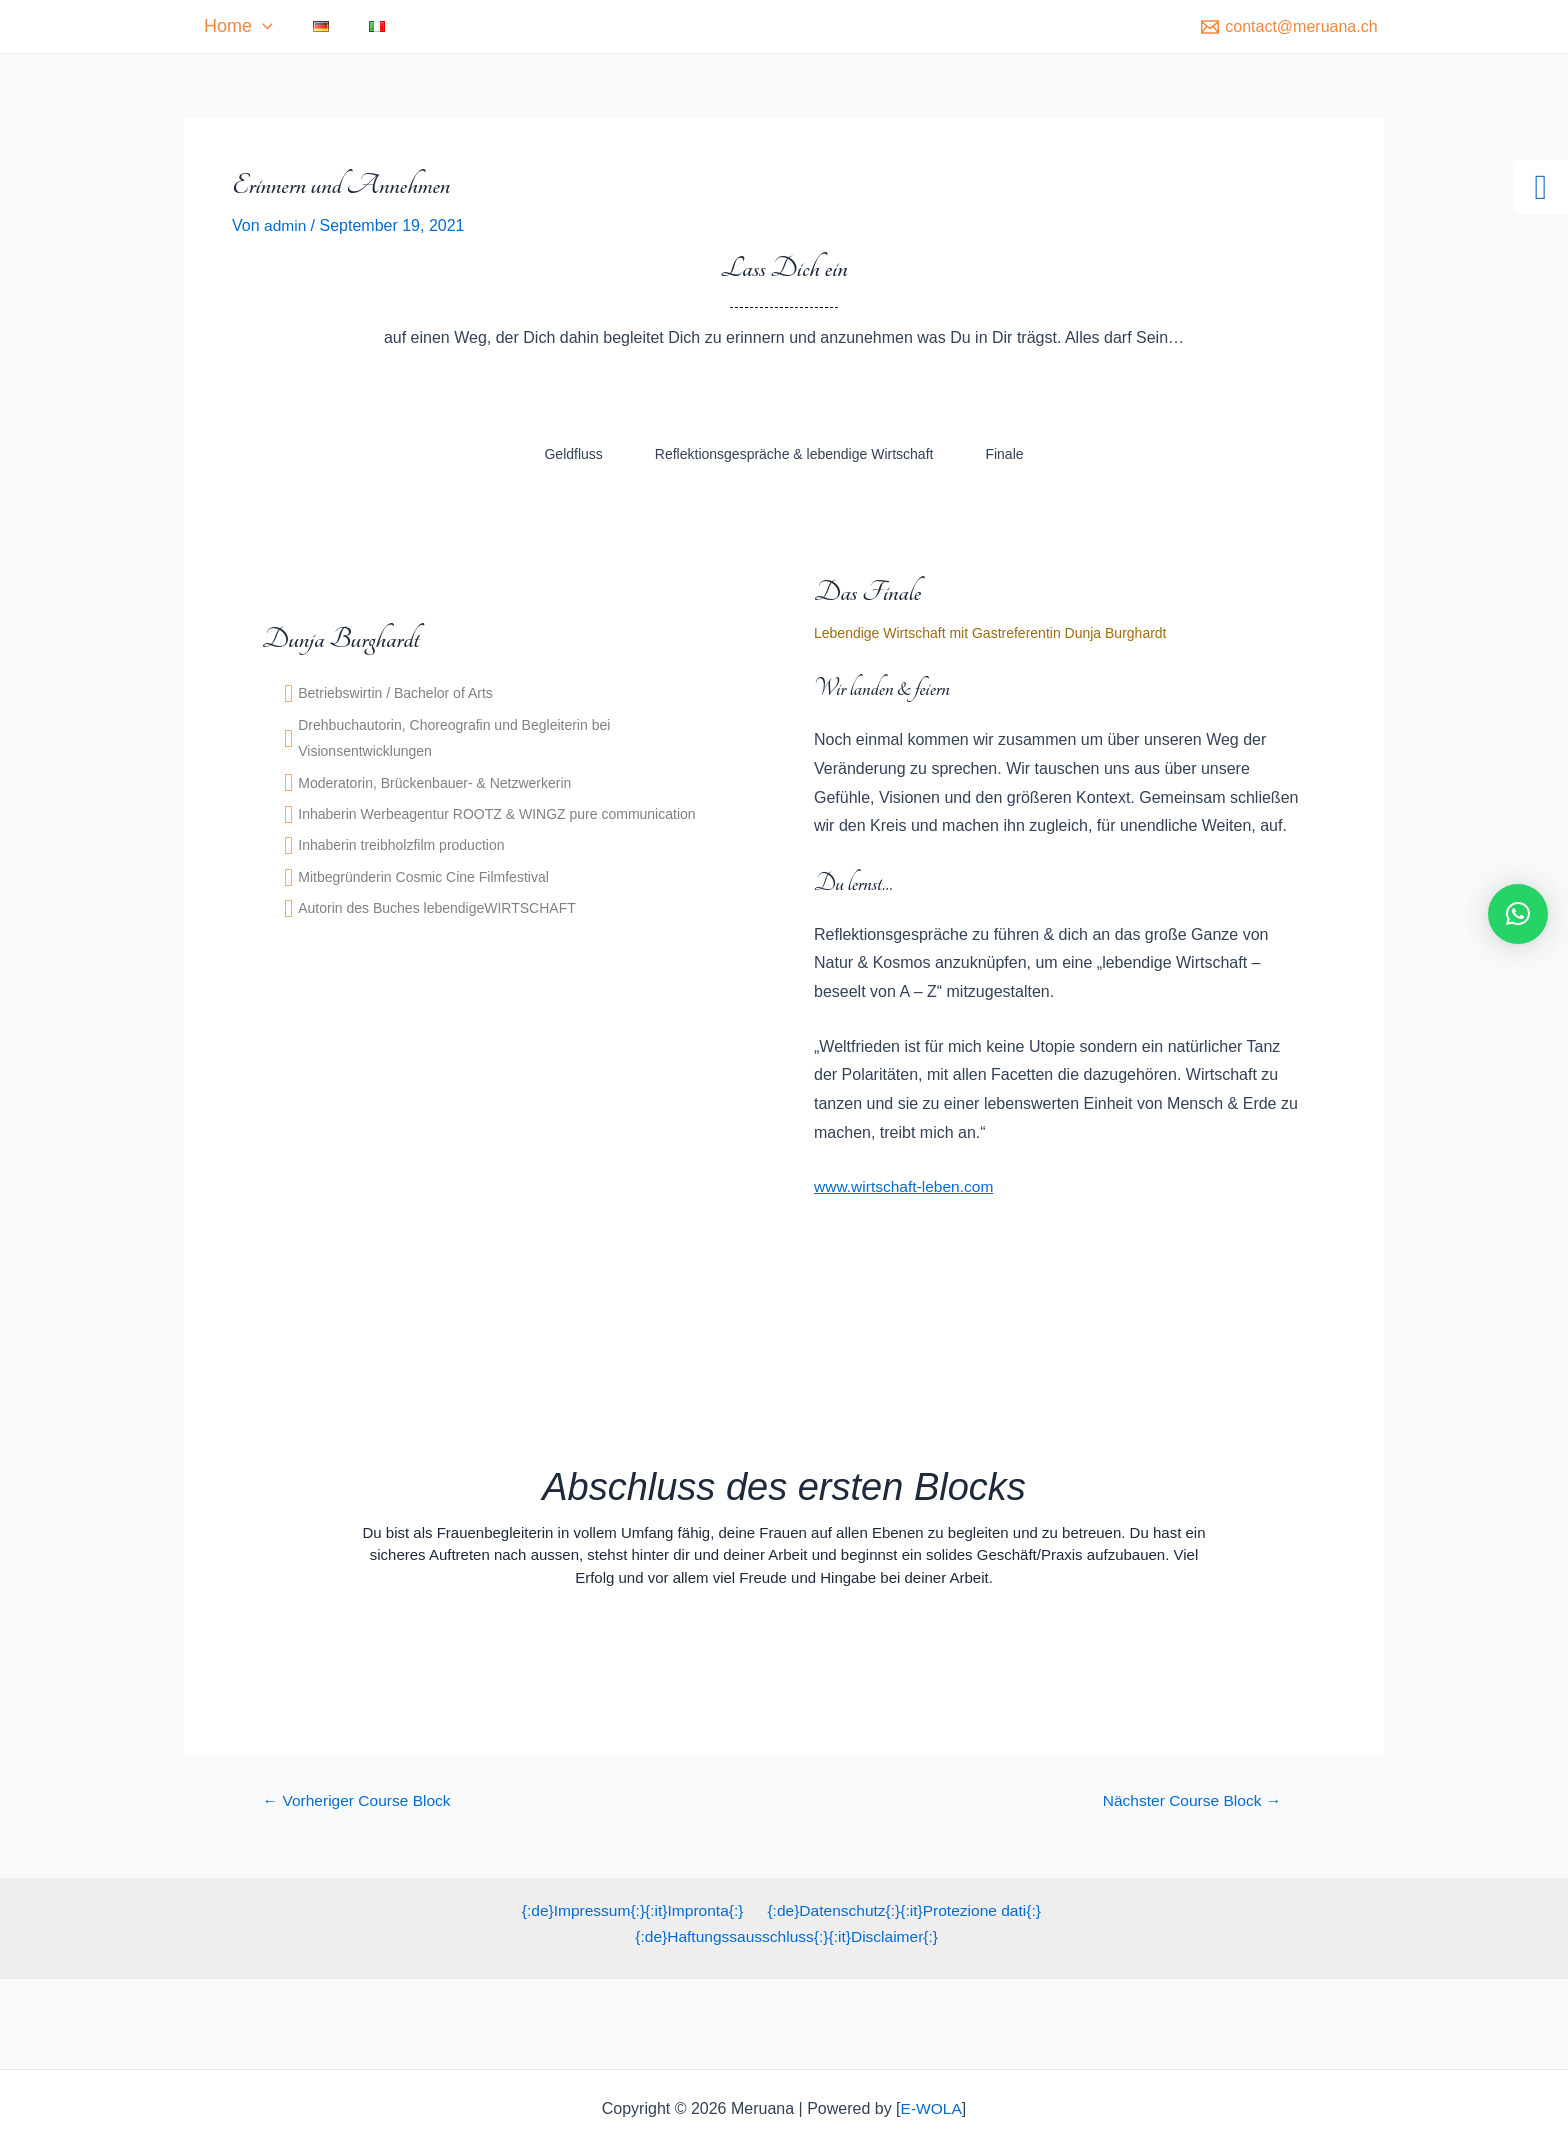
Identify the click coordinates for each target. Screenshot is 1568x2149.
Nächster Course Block (1192, 1800)
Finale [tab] (1004, 454)
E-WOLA (931, 2108)
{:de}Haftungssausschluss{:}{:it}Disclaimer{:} (788, 1936)
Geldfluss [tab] (573, 454)
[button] (1518, 914)
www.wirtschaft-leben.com (906, 1186)
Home (268, 26)
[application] (292, 26)
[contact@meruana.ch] (1289, 27)
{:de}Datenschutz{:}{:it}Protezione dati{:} (902, 1910)
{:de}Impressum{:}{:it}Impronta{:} (631, 1910)
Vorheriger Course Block (360, 1800)
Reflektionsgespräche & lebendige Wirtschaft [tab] (794, 454)
